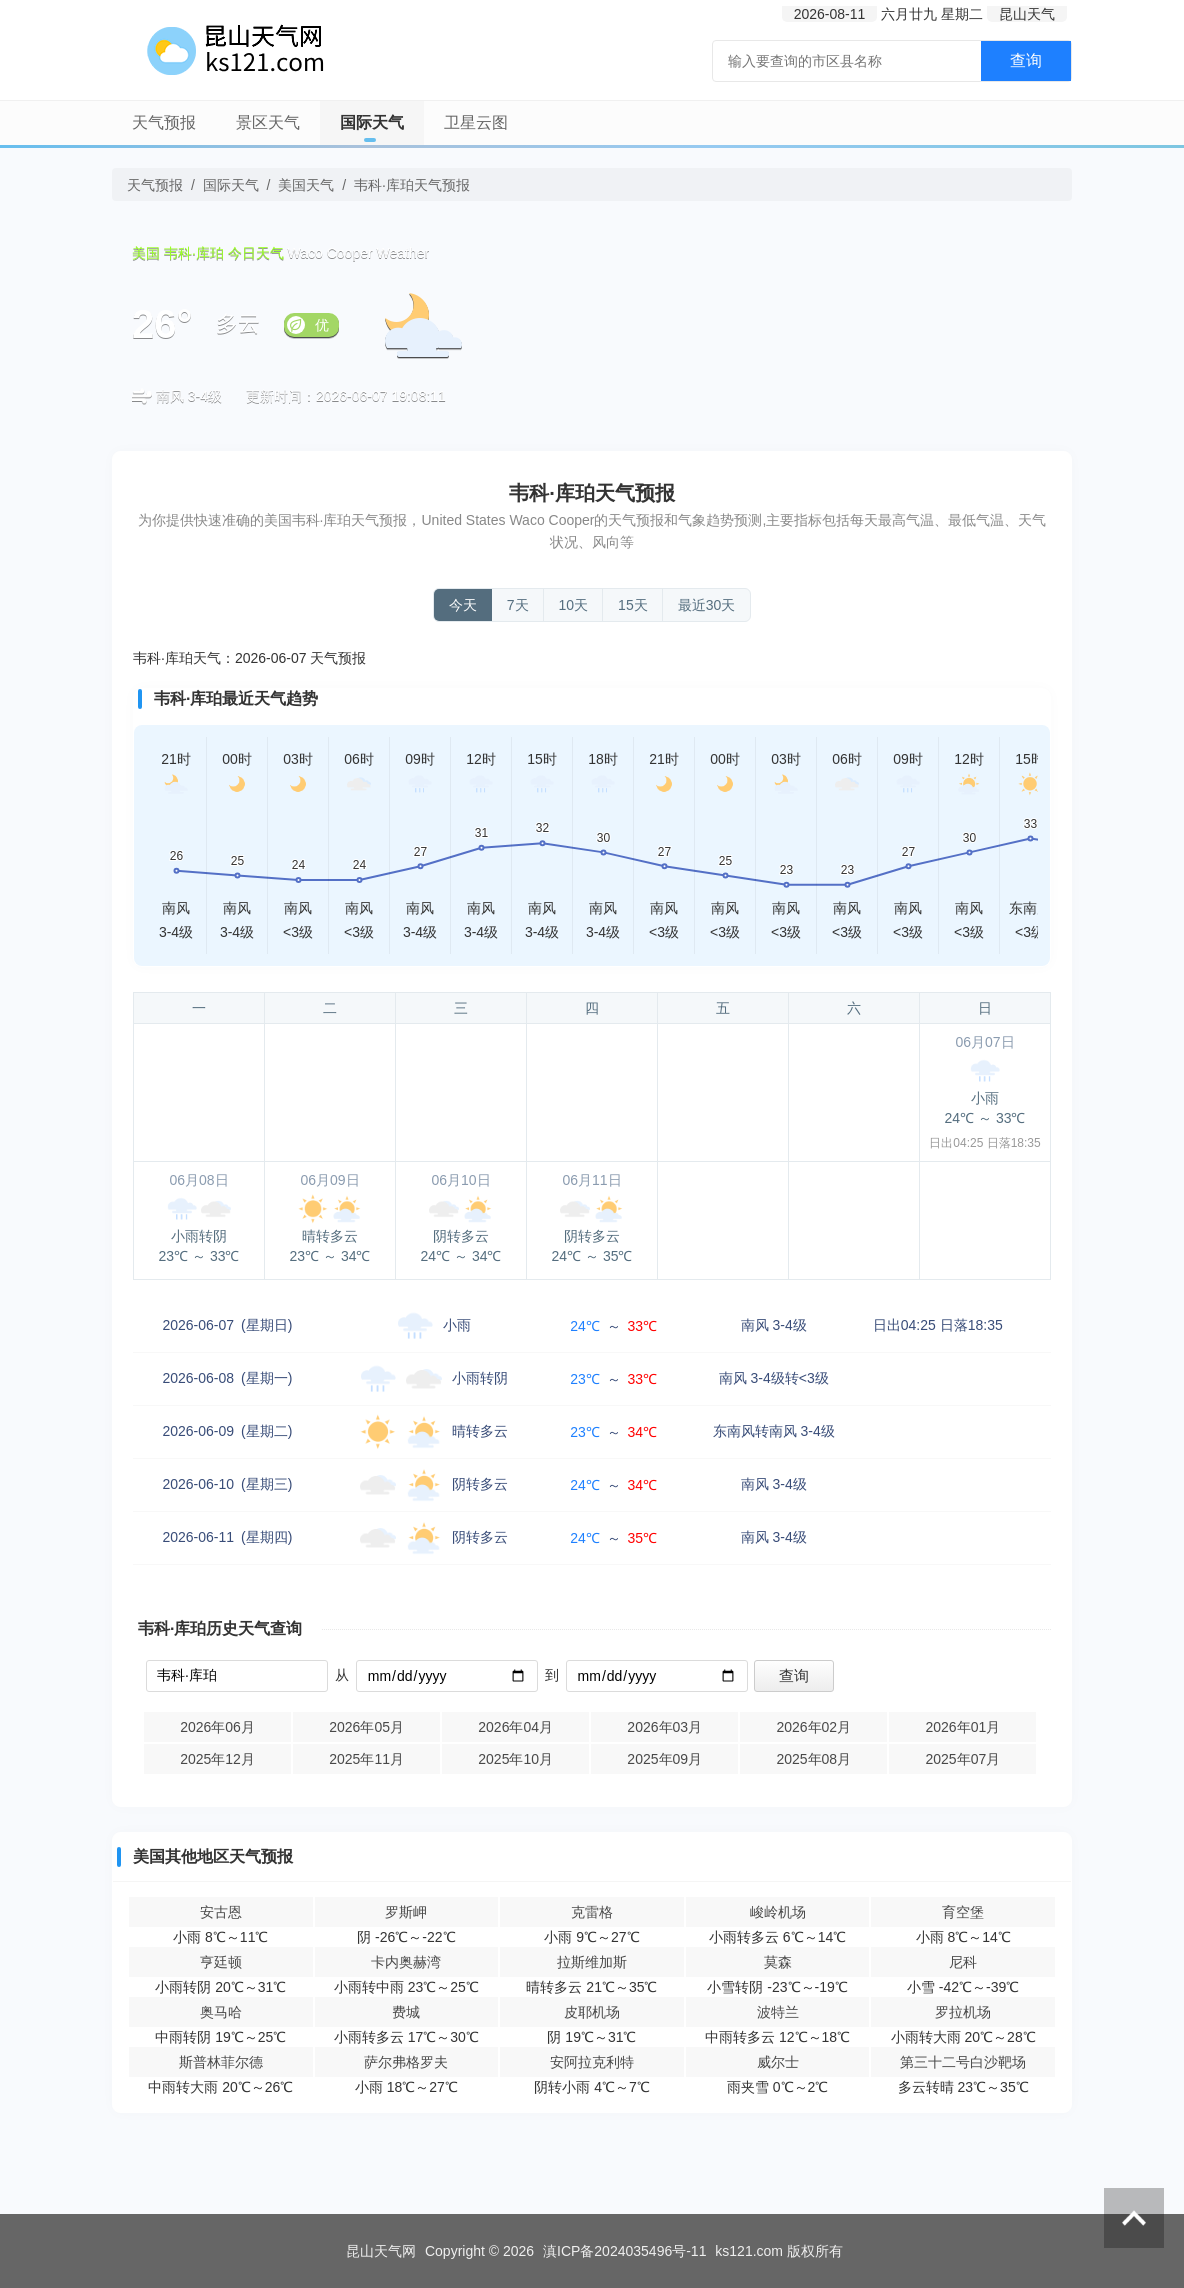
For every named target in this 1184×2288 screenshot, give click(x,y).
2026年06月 (217, 1727)
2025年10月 (515, 1759)
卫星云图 (476, 122)
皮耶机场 (592, 2012)
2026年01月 (962, 1727)
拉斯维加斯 (592, 1962)
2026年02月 (813, 1727)
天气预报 (164, 122)
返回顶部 (1134, 2218)
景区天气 (268, 122)
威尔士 (778, 2062)
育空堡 (963, 1912)
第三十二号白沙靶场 (963, 2062)
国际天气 (372, 122)
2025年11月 (366, 1759)
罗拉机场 (963, 2012)
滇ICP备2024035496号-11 (624, 2251)
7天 (518, 605)
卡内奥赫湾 (406, 1962)
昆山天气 (1027, 14)
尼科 (963, 1962)
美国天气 (306, 185)
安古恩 (221, 1912)
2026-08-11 (830, 14)
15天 (633, 605)
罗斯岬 (406, 1912)
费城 (406, 2012)
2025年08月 (813, 1759)
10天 (574, 605)
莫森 (778, 1962)
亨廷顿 (221, 1962)
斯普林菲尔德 (221, 2062)
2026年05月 (366, 1727)
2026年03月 (664, 1727)
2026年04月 (515, 1727)
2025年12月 (217, 1759)
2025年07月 (962, 1759)
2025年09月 (664, 1759)
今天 (463, 605)
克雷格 (592, 1912)
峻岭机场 (778, 1912)
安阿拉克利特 (592, 2062)
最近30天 (707, 605)
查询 (1026, 60)
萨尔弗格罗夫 (406, 2062)
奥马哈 (221, 2012)
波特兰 (778, 2012)
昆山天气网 (381, 2251)
